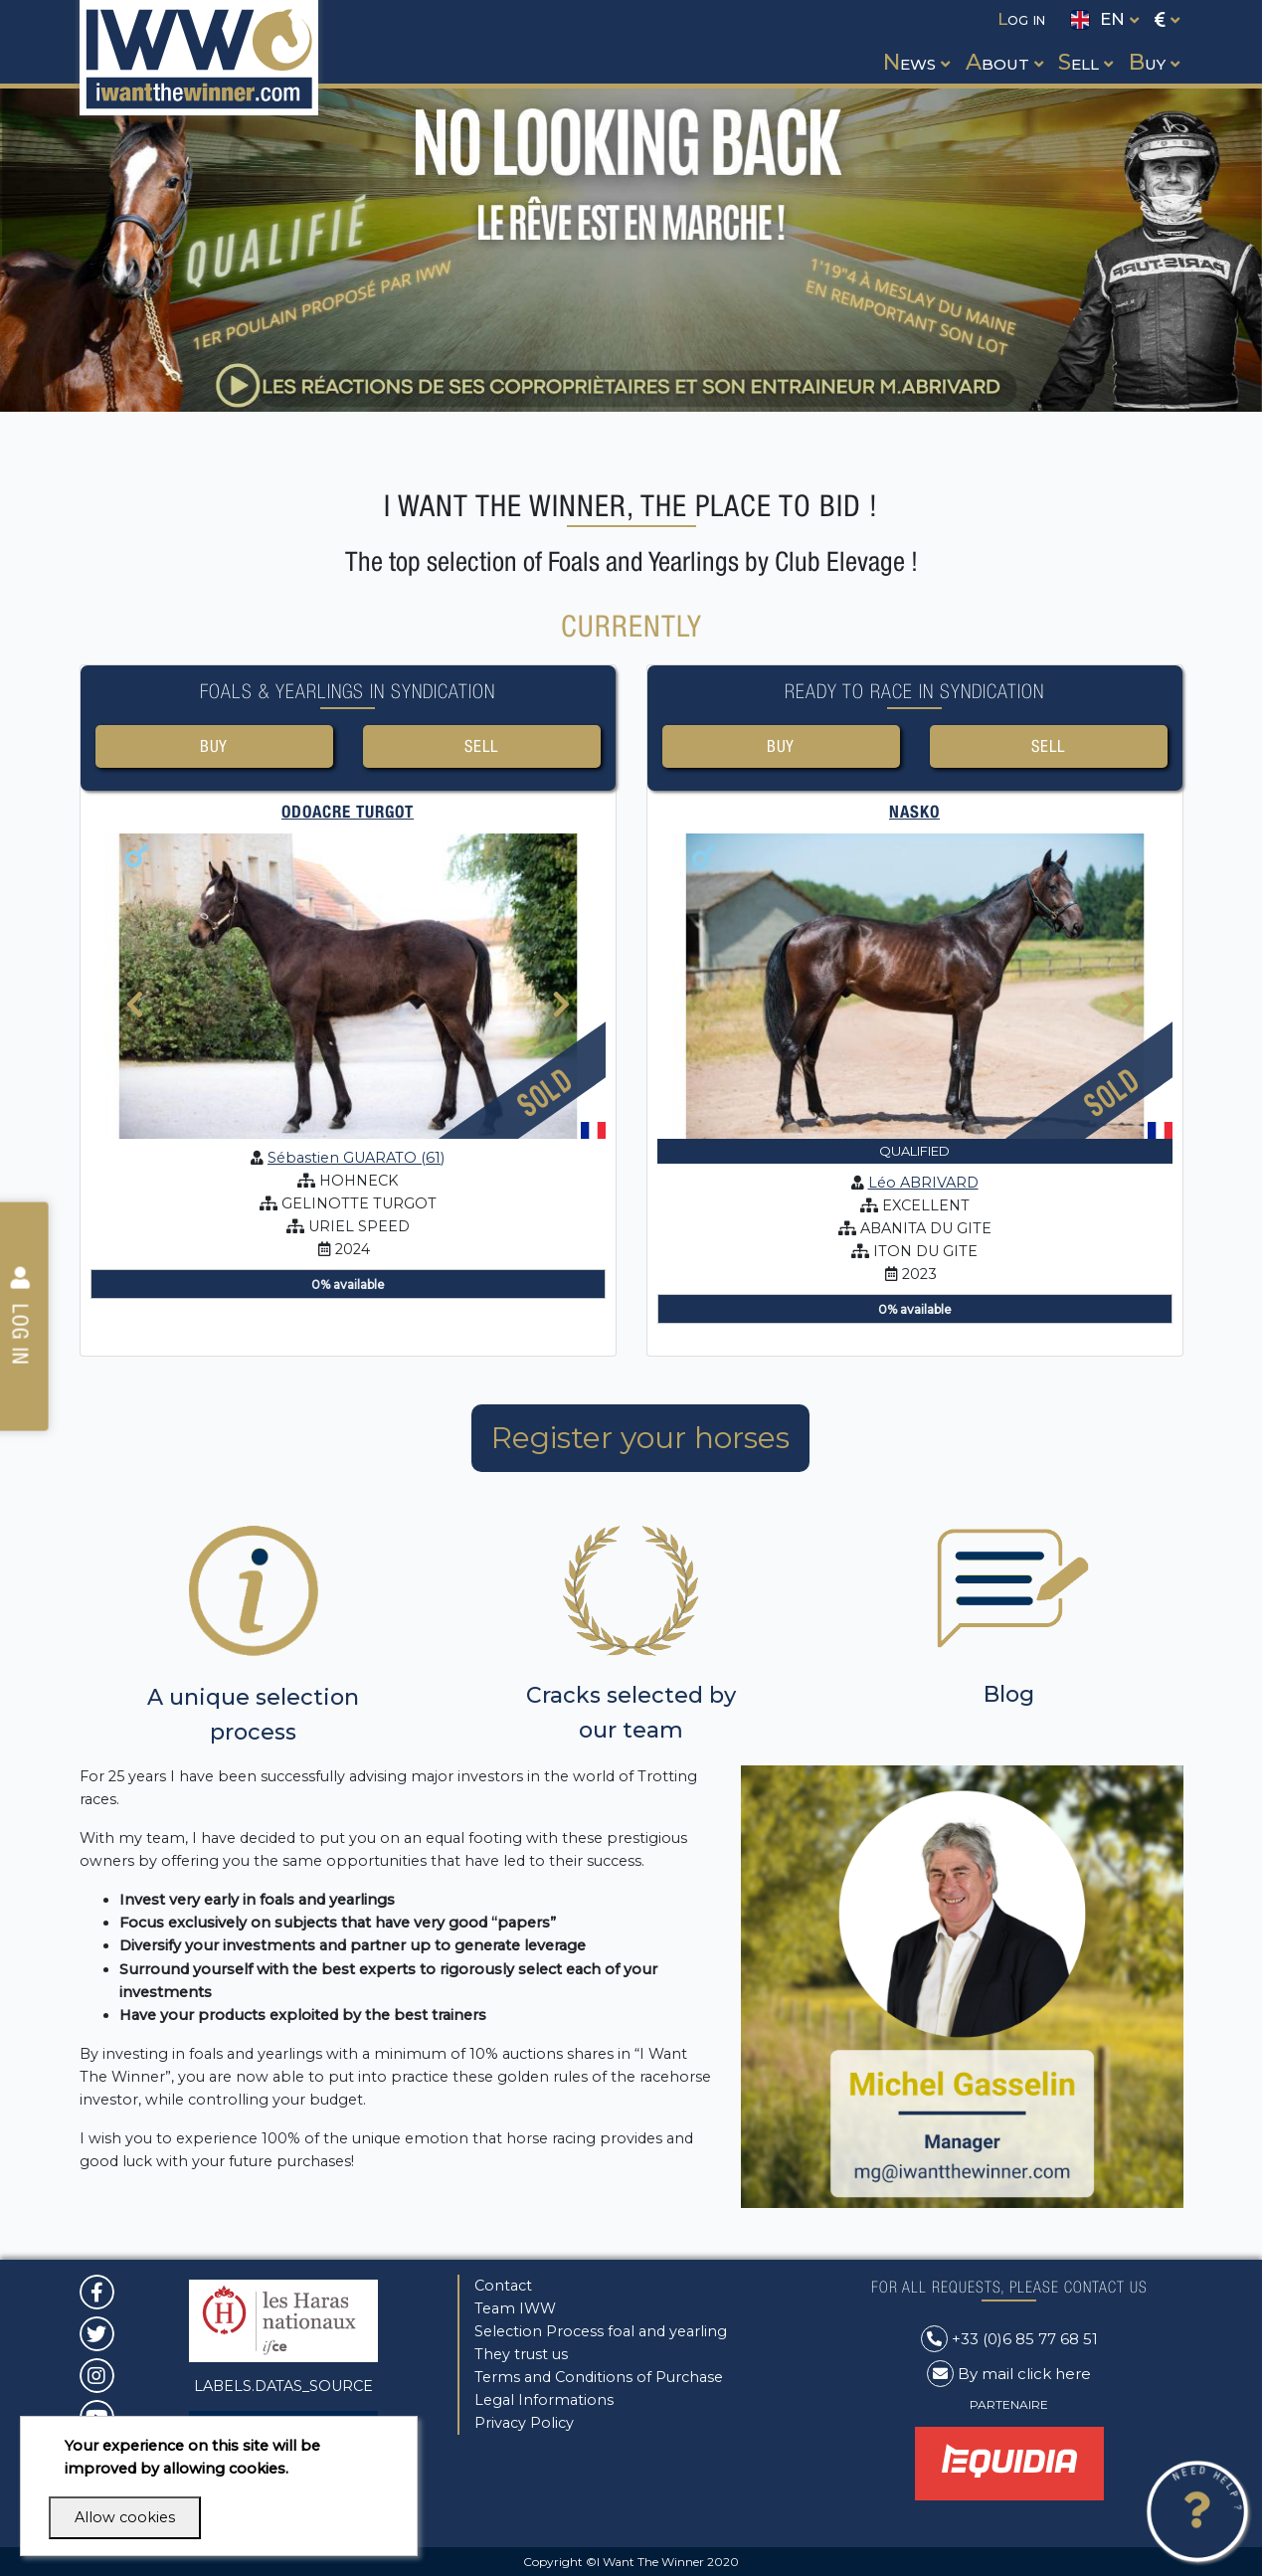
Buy (214, 746)
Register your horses (640, 1438)
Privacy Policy (524, 2423)
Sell (481, 746)
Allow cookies (125, 2517)
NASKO (914, 813)
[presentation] (134, 1019)
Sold (544, 1092)
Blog (1009, 1695)
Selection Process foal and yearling (600, 2331)
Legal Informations (544, 2400)
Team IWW (515, 2308)
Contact (503, 2286)
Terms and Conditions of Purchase (598, 2377)
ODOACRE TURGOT (347, 813)
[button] (914, 44)
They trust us (521, 2354)
